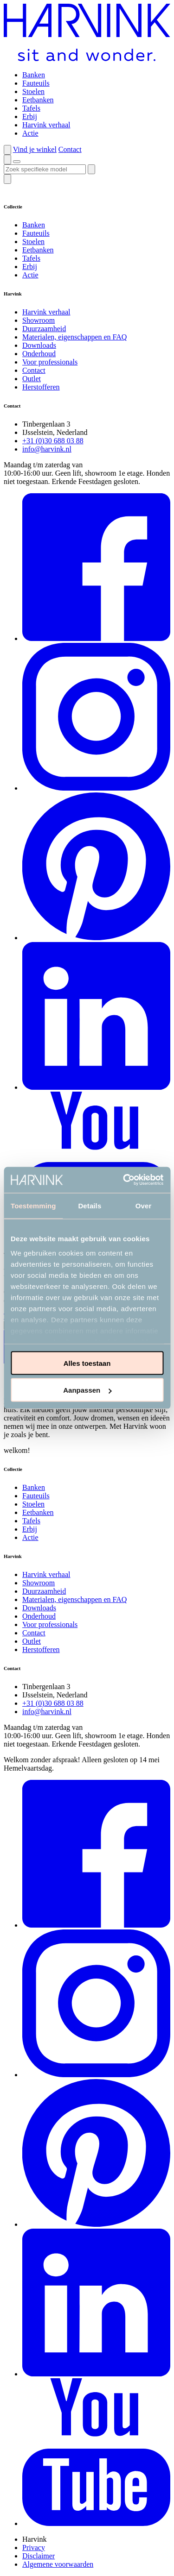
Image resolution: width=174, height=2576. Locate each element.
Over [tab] (143, 1205)
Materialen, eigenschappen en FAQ (74, 337)
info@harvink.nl (46, 449)
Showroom (38, 320)
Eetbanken (38, 100)
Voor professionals (49, 362)
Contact (70, 149)
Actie (30, 133)
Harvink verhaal (46, 125)
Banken (33, 75)
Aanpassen (87, 1390)
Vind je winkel (35, 149)
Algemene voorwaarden (57, 2564)
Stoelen (33, 91)
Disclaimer (38, 2556)
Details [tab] (89, 1205)
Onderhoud (39, 354)
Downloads (39, 345)
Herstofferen (41, 387)
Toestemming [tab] (33, 1205)
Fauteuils (36, 83)
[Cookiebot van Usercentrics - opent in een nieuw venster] (123, 1180)
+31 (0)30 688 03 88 (53, 441)
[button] (7, 150)
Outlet (31, 379)
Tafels (31, 108)
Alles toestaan (87, 1363)
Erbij (29, 116)
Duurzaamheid (44, 329)
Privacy (33, 2547)
